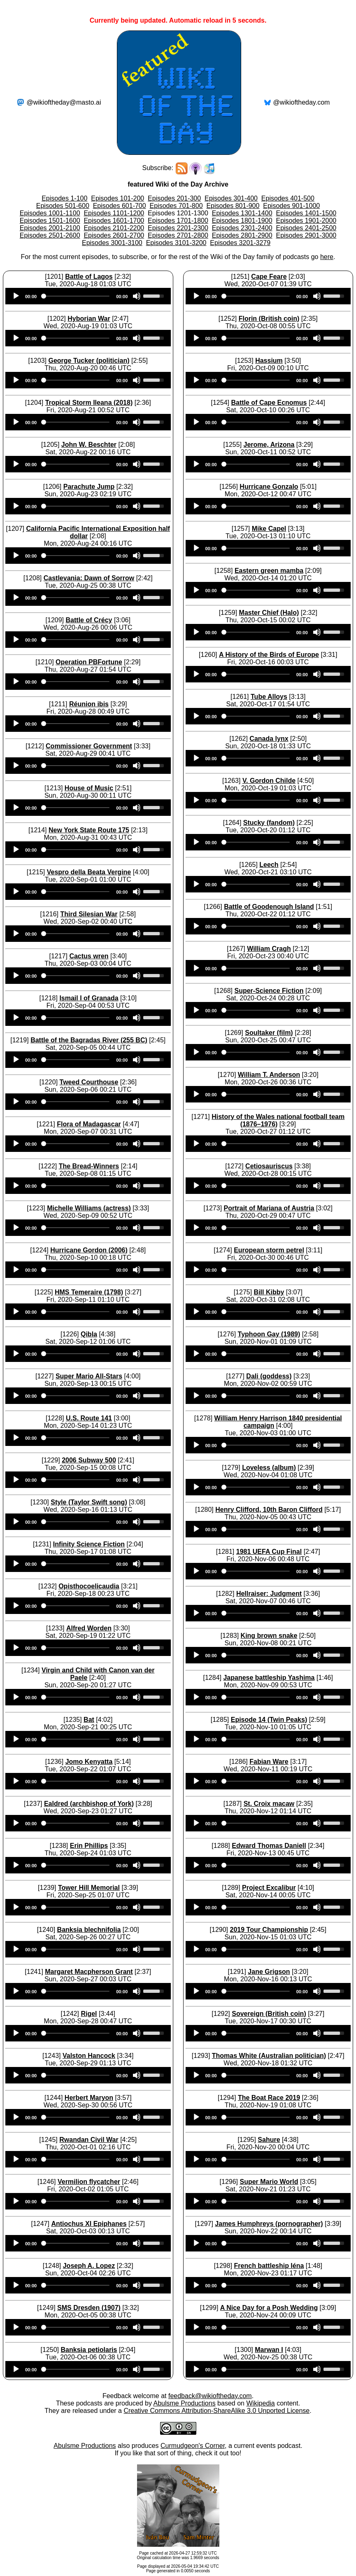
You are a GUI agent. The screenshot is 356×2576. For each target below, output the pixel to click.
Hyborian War (88, 318)
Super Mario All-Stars (89, 1376)
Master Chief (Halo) (269, 612)
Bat (89, 1719)
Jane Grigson (269, 1971)
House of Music (89, 788)
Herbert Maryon (89, 2097)
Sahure (269, 2139)
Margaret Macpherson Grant (89, 1971)
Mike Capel (269, 528)
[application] (88, 296)
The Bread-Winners (89, 1166)
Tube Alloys (269, 696)
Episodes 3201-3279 (240, 242)
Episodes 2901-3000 (306, 235)
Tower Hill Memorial (89, 1887)
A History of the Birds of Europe (269, 654)
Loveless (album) (269, 1467)
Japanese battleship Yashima (268, 1677)
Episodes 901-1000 (291, 205)
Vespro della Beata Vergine (89, 872)
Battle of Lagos (89, 276)
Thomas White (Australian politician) (269, 2055)
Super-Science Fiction (268, 990)
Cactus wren (88, 956)
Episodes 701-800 (176, 205)
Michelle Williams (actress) (89, 1208)
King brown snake (269, 1635)
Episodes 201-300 (174, 198)
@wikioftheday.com (301, 102)
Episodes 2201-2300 (178, 227)
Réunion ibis (89, 704)
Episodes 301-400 (231, 198)
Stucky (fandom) (269, 822)
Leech (268, 864)
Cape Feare (268, 276)
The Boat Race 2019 (269, 2097)
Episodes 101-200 (117, 198)
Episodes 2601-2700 (114, 235)
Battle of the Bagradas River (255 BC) (88, 1040)
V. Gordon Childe (269, 780)
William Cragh (269, 948)
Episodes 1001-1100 (50, 213)
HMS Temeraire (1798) (89, 1292)
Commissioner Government (89, 746)
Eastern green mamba (269, 570)
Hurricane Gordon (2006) (89, 1250)
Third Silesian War (88, 914)
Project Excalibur (269, 1887)
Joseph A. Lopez (89, 2265)
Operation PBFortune (89, 662)
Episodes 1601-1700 (114, 220)
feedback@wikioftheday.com (210, 2395)
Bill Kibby (269, 1292)
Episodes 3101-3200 (176, 242)
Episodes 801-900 (232, 205)
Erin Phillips (89, 1845)
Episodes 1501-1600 (50, 220)
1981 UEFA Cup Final (269, 1551)
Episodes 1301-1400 (242, 213)
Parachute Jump (88, 486)
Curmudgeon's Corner (193, 2445)
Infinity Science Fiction (89, 1544)
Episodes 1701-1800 (178, 220)
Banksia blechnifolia (89, 1929)
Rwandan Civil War (88, 2139)
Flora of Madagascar (89, 1124)
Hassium (269, 360)
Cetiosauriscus (269, 1166)
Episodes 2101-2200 (114, 227)
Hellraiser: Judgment (269, 1593)
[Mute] (137, 296)
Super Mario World (269, 2181)
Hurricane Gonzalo (269, 486)
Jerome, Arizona (269, 444)
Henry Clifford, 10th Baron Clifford (268, 1509)
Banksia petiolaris (89, 2349)
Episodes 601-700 (119, 205)
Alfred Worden (89, 1628)
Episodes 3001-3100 (112, 242)
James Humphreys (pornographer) (269, 2223)
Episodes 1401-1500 (306, 213)
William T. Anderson (269, 1074)
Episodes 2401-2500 (306, 227)
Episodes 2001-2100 (50, 227)
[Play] (16, 296)
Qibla (89, 1334)
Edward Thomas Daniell (269, 1845)
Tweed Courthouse (89, 1082)
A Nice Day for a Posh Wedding (269, 2307)
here (326, 256)
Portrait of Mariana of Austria (269, 1208)
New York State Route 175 (89, 830)
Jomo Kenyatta (89, 1761)
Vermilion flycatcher (89, 2181)
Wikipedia (260, 2403)
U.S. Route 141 (89, 1418)
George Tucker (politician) (88, 360)
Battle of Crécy (89, 620)
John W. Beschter (88, 444)
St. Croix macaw (269, 1803)
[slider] (76, 296)
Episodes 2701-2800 (178, 235)
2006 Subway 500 (89, 1460)
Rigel (89, 2013)
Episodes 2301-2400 (242, 227)
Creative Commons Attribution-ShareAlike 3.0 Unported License (216, 2410)
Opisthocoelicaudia (88, 1586)
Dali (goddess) (268, 1376)
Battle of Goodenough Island (269, 906)
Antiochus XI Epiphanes (88, 2223)
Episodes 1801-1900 (242, 220)
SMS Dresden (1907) (89, 2307)
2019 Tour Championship (269, 1929)
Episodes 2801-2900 (242, 235)
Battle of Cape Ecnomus (269, 402)
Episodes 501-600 (62, 205)
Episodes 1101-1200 (114, 213)
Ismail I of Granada (88, 998)
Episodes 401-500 (287, 198)
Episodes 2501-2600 (50, 235)
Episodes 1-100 (64, 198)
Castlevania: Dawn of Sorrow (89, 578)
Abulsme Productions (184, 2403)
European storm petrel (269, 1250)
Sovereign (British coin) (269, 2013)
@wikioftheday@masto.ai (63, 102)
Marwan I (269, 2349)
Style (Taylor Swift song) (89, 1502)
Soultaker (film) (269, 1032)
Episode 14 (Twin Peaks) (269, 1719)
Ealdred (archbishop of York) (89, 1803)
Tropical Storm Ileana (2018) (89, 402)
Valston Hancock (89, 2055)
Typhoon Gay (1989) (269, 1334)
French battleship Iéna (269, 2265)
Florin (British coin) (269, 318)
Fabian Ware (269, 1761)
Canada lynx (268, 738)
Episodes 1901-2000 (306, 220)
